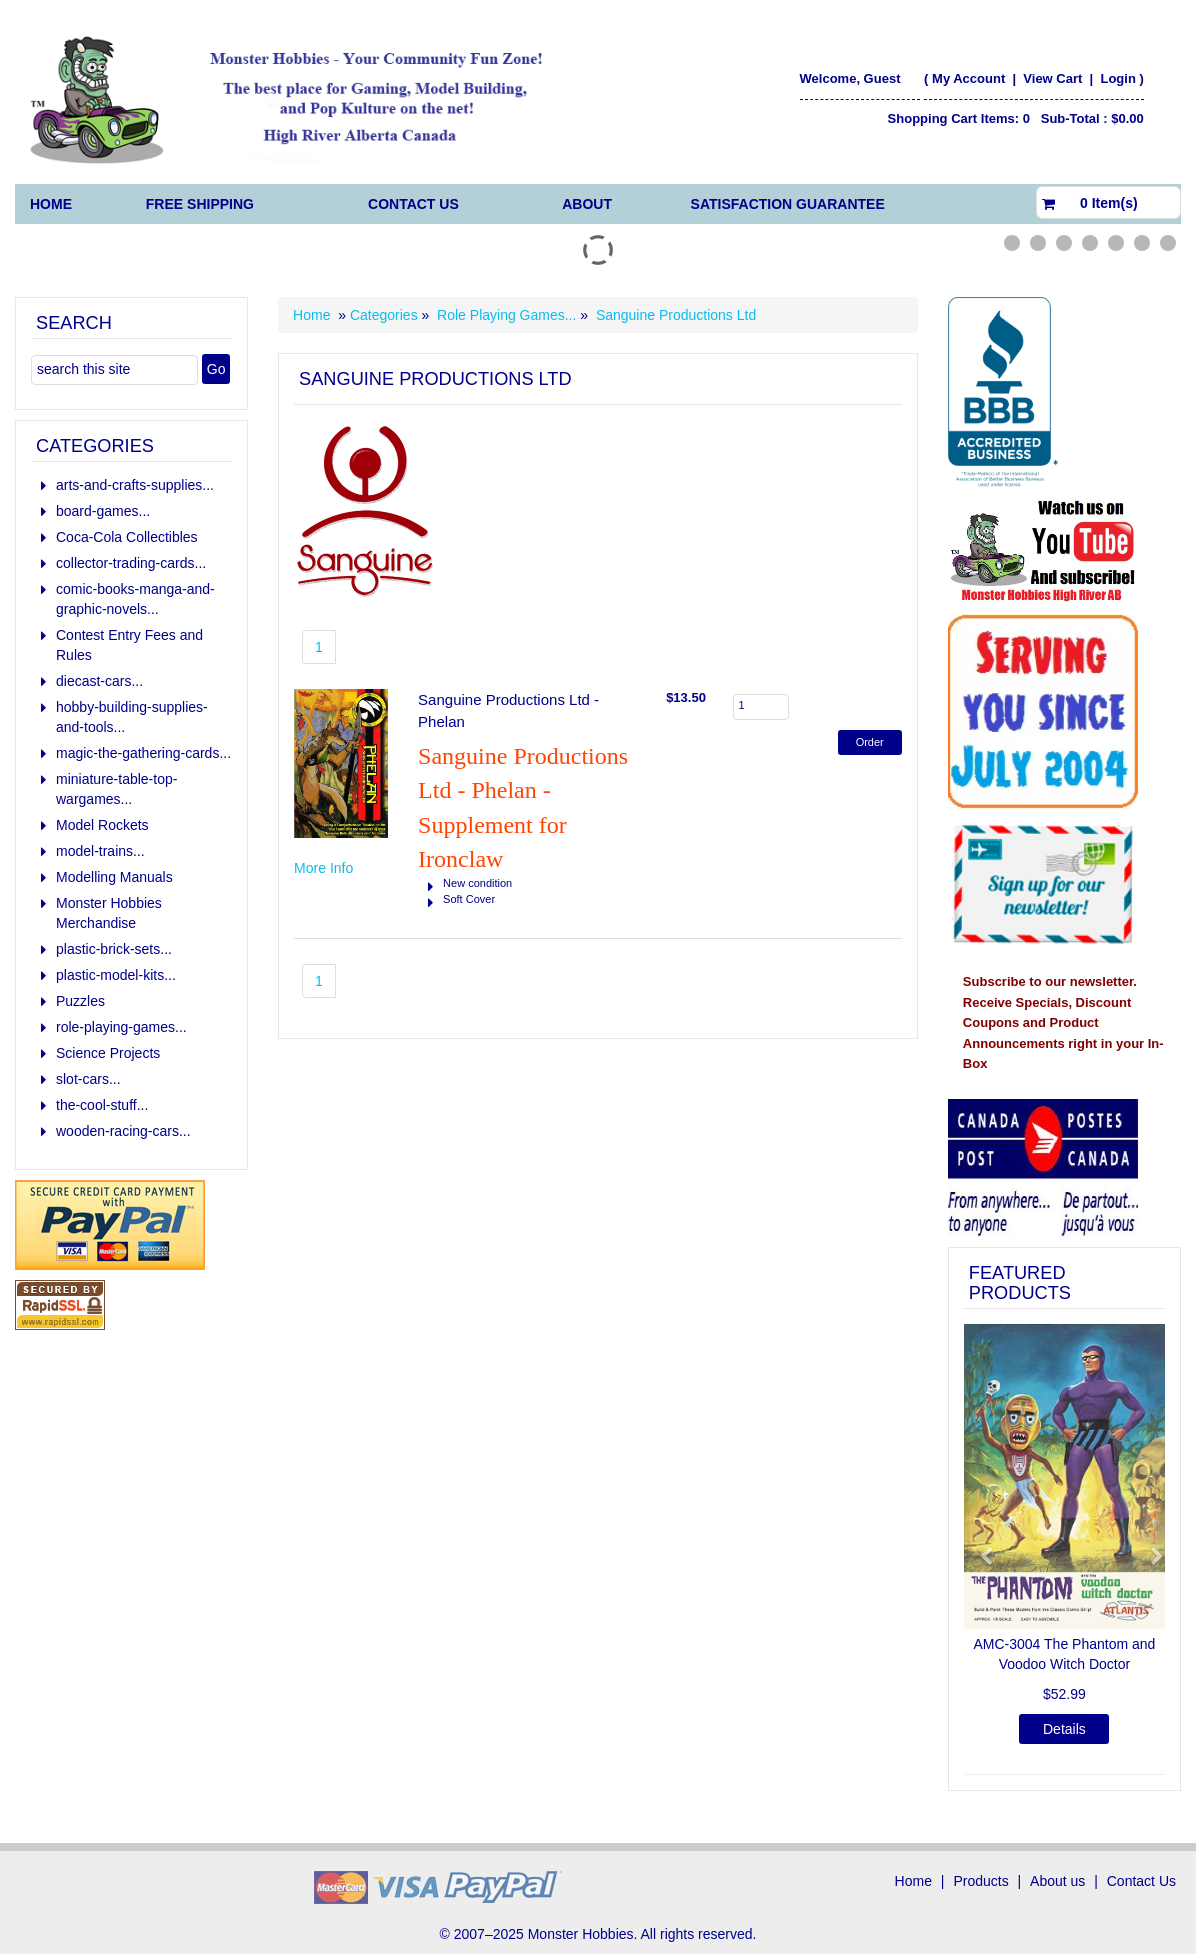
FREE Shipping (200, 204)
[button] (979, 1547)
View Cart (1054, 78)
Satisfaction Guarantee (788, 204)
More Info (323, 868)
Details (1064, 1729)
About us (1057, 1881)
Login (1117, 78)
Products (980, 1881)
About (587, 204)
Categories (386, 315)
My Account (968, 78)
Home (51, 204)
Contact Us (413, 204)
